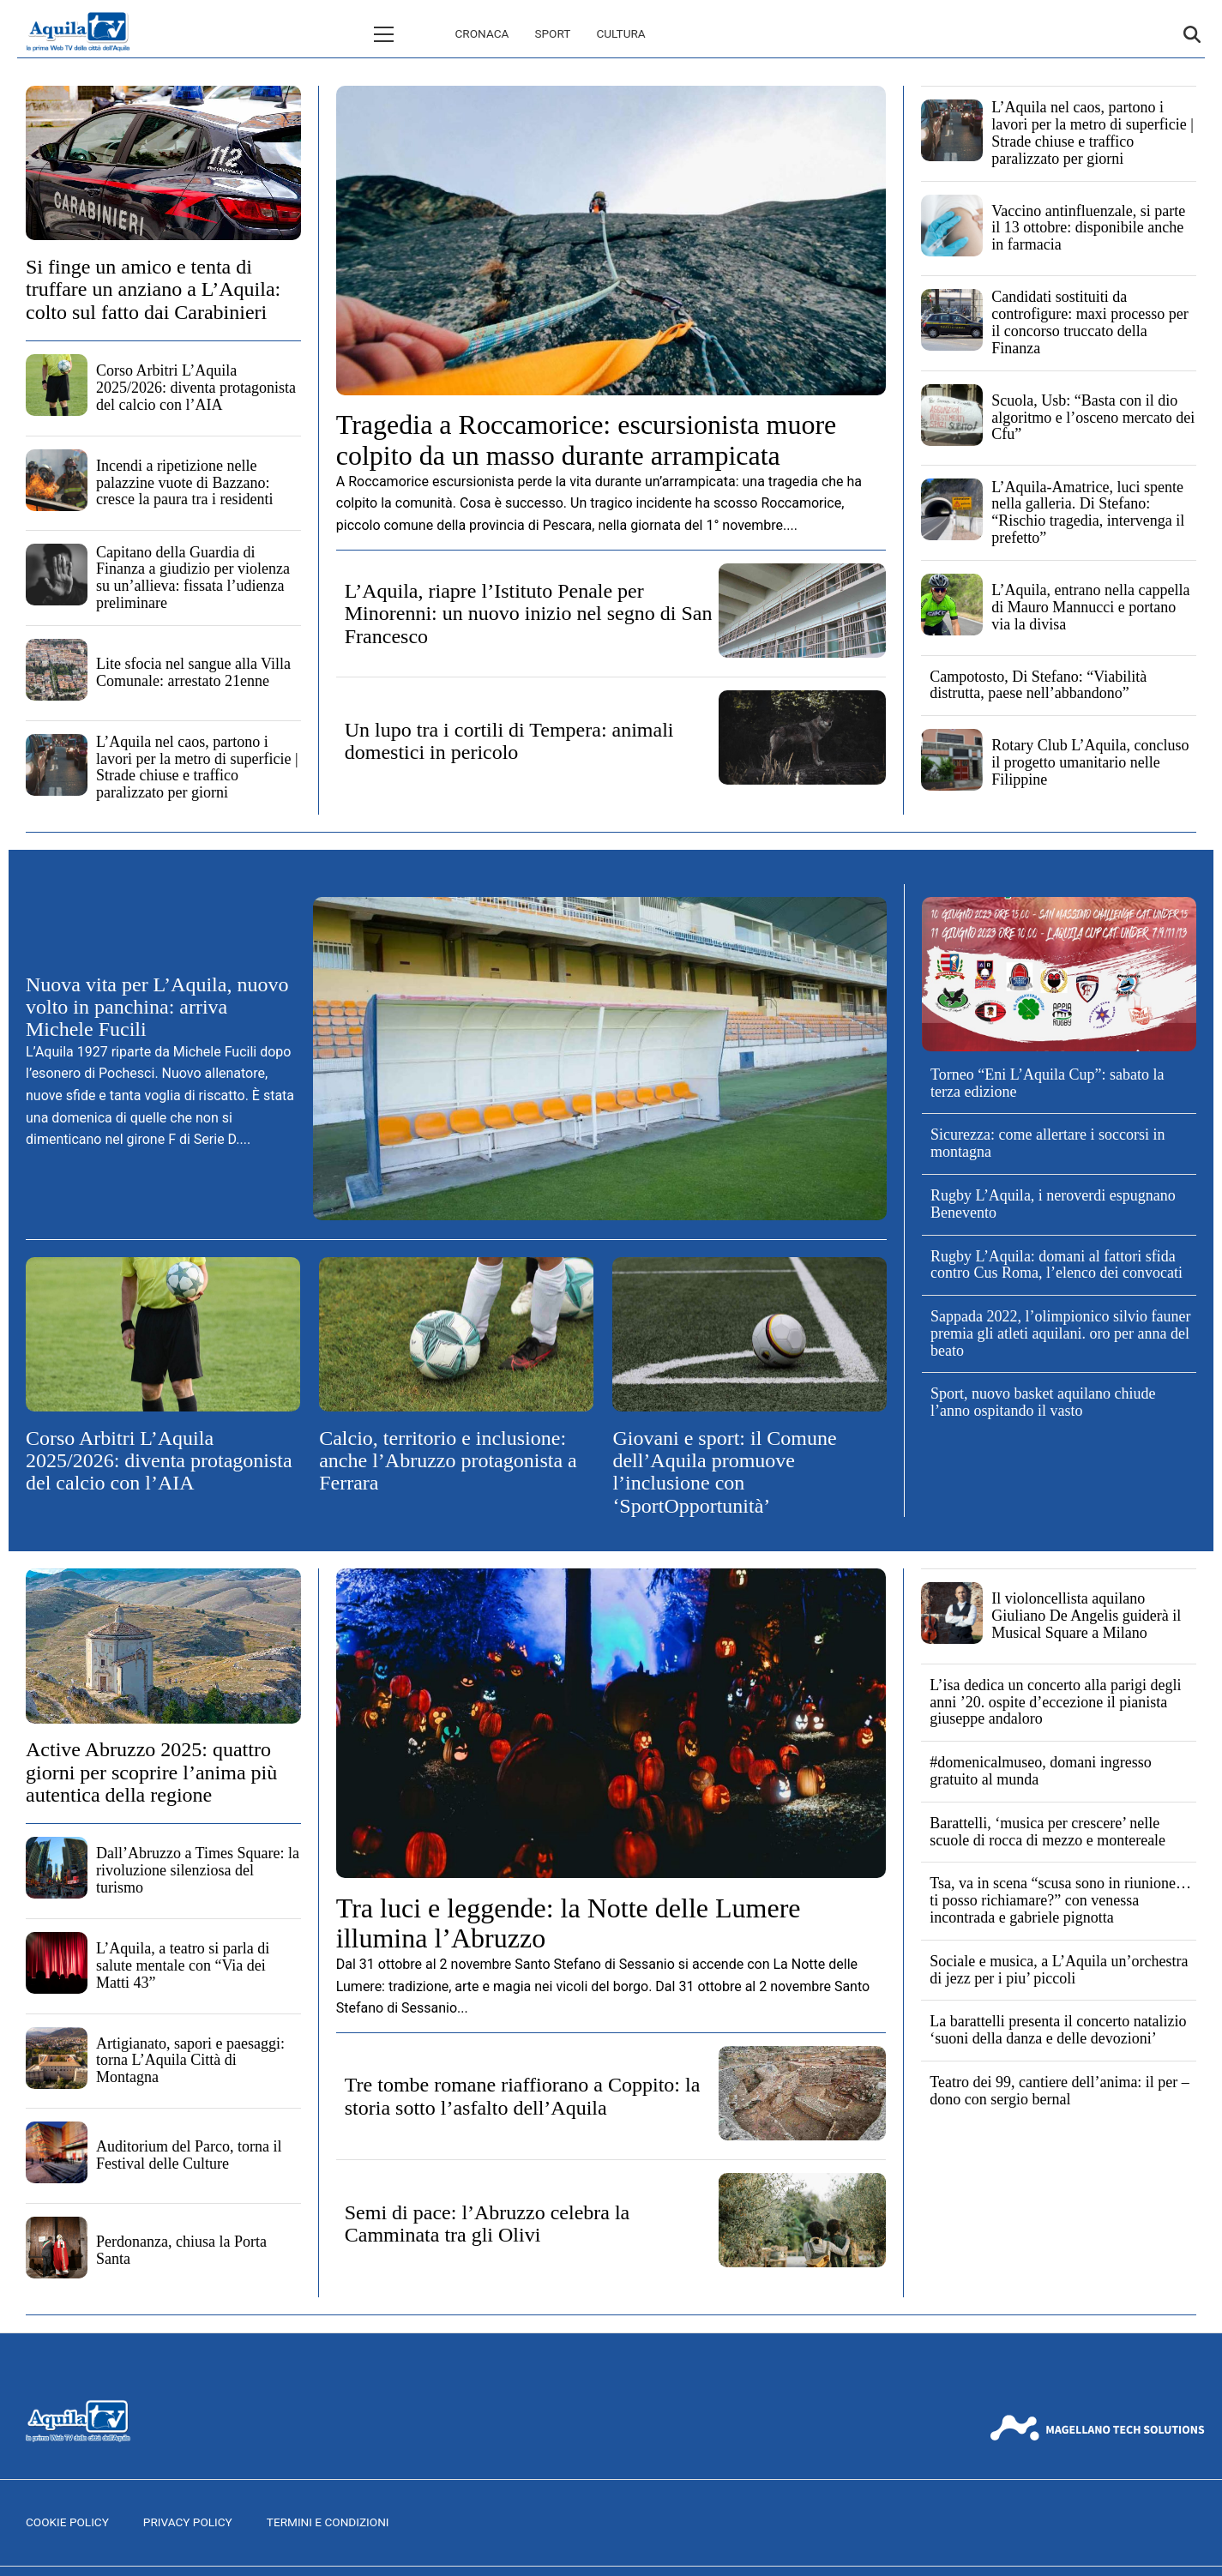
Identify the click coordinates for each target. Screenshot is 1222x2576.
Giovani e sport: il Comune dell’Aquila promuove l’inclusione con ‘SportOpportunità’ (724, 1472)
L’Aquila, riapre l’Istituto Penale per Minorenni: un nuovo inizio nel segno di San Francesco (529, 613)
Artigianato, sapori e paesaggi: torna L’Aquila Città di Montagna (190, 2060)
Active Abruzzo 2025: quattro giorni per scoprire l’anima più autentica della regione (151, 1772)
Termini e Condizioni (328, 2522)
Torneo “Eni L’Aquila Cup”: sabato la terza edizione (1047, 1083)
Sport (479, 33)
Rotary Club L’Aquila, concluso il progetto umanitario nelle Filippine (1090, 762)
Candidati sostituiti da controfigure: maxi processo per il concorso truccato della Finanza (1089, 322)
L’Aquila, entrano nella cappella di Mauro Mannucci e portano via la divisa (1090, 607)
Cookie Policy (67, 2522)
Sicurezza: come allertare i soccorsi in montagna (1047, 1143)
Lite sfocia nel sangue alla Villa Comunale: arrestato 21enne (193, 672)
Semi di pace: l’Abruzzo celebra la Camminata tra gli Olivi (487, 2223)
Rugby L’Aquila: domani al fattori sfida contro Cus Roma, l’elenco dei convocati (1056, 1265)
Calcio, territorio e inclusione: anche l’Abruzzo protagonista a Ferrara (448, 1461)
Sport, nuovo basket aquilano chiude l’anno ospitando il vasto (1042, 1402)
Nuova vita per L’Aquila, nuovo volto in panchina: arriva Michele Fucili (157, 1007)
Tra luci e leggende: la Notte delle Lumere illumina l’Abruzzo (568, 1923)
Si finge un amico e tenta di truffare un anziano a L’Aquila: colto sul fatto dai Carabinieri (153, 289)
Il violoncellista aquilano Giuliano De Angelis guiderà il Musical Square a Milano (1086, 1615)
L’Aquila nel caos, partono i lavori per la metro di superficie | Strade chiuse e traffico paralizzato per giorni (197, 767)
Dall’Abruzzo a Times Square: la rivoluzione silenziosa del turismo (197, 1870)
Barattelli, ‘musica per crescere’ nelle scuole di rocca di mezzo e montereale (1047, 1832)
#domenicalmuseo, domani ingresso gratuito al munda (1040, 1771)
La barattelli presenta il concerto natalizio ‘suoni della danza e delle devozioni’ (1058, 2030)
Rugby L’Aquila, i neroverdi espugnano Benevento (1053, 1204)
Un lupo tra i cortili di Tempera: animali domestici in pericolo (509, 741)
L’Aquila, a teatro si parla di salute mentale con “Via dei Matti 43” (182, 1965)
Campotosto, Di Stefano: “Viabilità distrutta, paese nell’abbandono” (1038, 685)
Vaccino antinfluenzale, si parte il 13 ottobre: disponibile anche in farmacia (1088, 228)
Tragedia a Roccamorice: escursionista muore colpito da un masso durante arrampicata (586, 439)
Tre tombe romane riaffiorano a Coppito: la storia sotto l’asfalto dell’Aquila (523, 2095)
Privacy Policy (187, 2522)
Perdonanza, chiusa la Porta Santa (181, 2250)
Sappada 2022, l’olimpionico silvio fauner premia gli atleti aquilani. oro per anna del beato (1060, 1333)
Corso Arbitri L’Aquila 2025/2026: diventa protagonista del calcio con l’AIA (196, 387)
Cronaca (409, 33)
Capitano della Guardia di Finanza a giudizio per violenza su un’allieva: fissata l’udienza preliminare (193, 577)
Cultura (547, 33)
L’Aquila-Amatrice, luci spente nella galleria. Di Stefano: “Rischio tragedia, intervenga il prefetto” (1087, 512)
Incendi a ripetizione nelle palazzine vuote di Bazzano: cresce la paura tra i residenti (184, 483)
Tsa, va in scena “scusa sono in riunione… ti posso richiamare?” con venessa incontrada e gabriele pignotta (1060, 1900)
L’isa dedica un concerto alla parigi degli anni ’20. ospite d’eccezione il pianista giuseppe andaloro (1055, 1702)
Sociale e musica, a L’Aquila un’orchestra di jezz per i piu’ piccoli (1059, 1970)
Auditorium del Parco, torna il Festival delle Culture (188, 2155)
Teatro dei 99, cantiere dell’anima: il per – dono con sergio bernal (1059, 2090)
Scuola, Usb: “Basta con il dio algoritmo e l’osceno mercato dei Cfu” (1093, 417)
